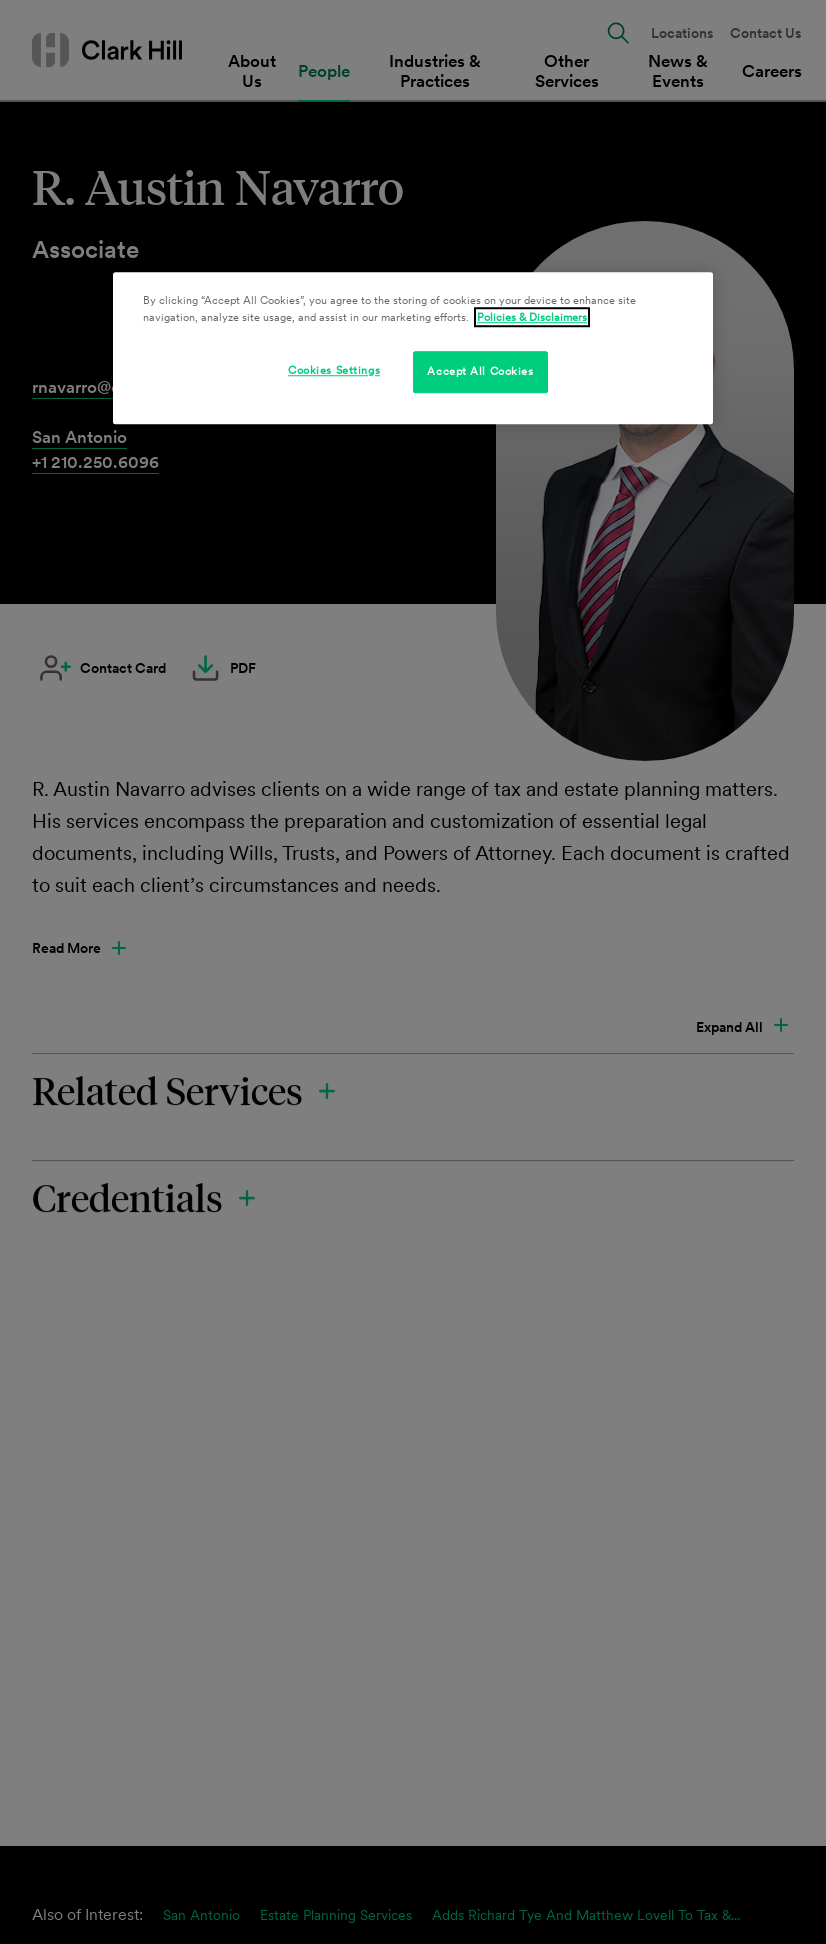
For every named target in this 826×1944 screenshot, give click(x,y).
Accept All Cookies (480, 371)
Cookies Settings (334, 370)
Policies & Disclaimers (532, 317)
